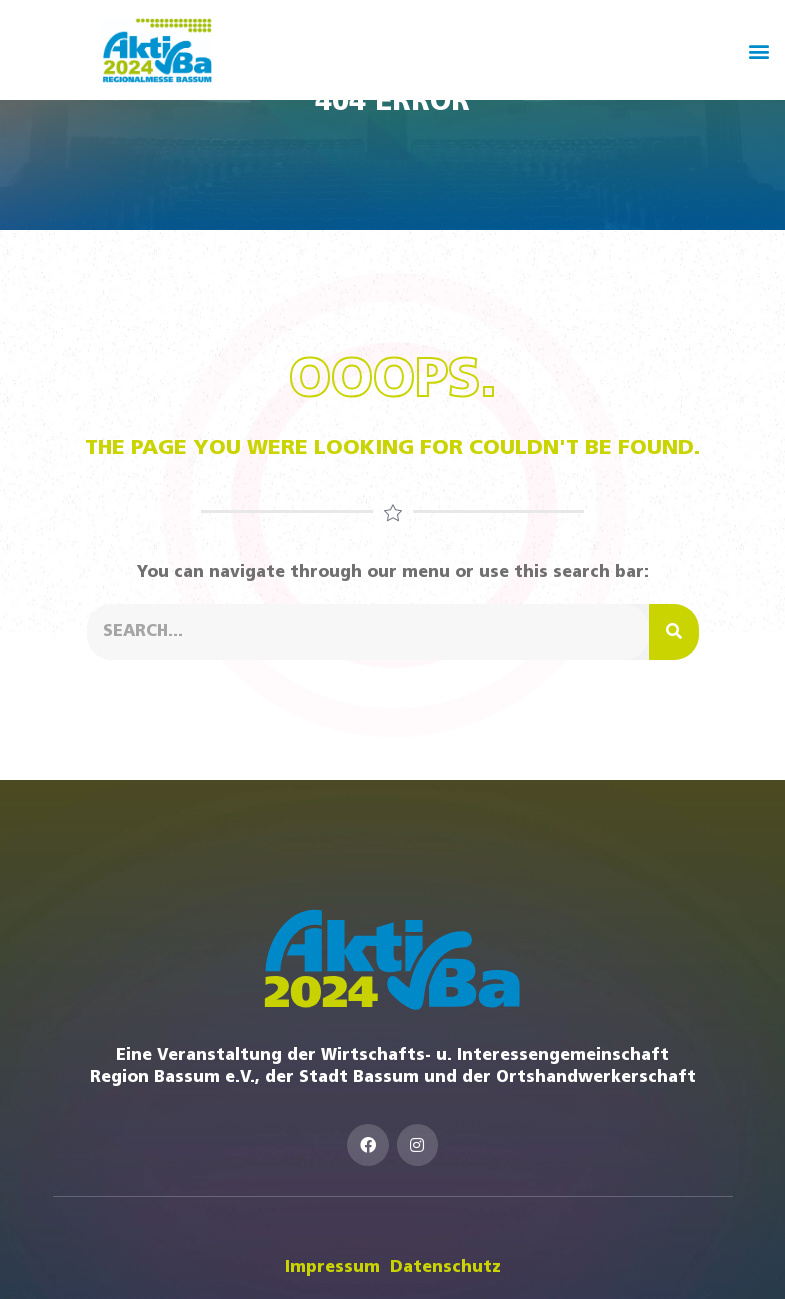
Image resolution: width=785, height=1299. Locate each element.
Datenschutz (445, 1268)
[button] (758, 50)
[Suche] (674, 632)
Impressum (332, 1268)
